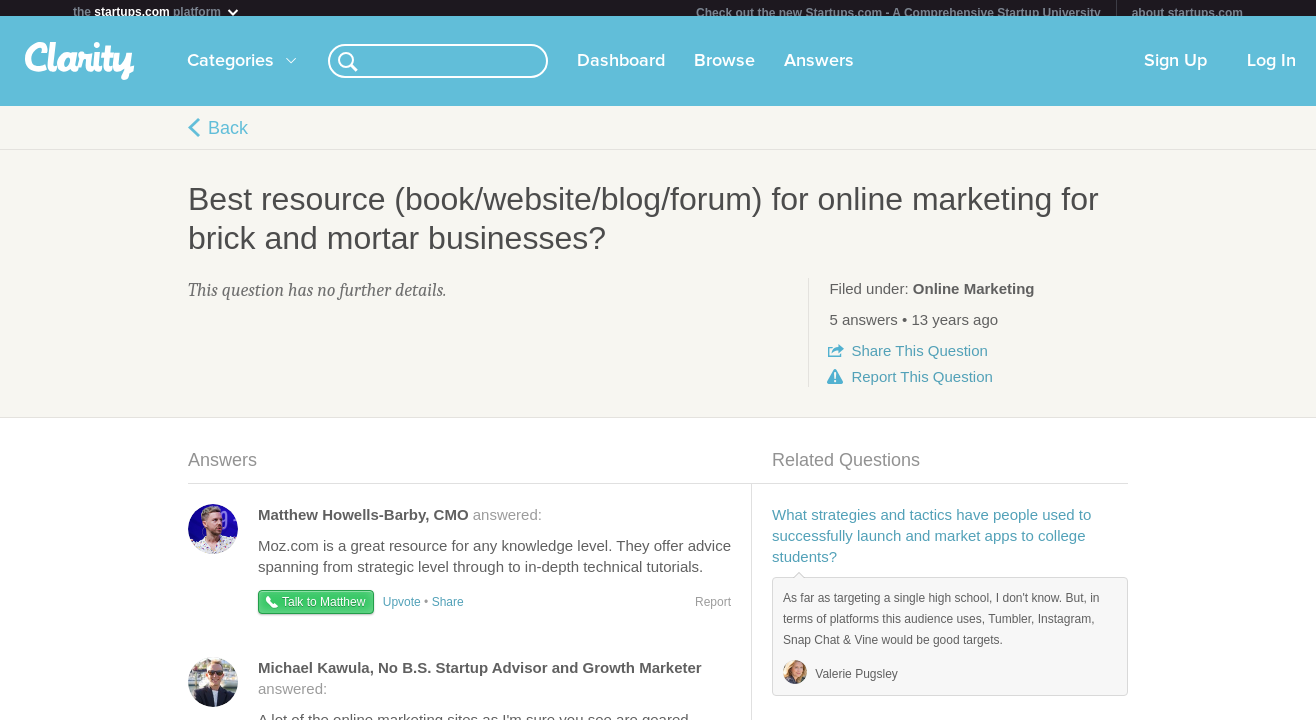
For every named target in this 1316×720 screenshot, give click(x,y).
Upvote (402, 610)
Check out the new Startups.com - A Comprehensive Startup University (898, 13)
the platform (157, 11)
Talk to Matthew (323, 610)
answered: (400, 522)
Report (921, 384)
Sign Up (1175, 69)
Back (228, 136)
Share (919, 358)
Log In (1271, 69)
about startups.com (1187, 13)
